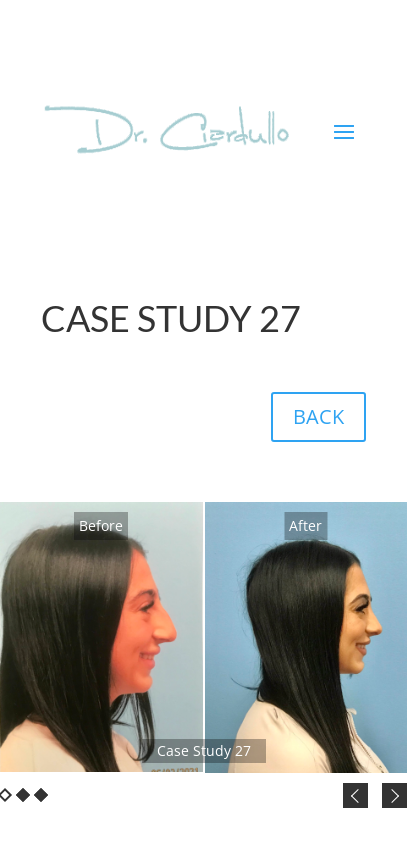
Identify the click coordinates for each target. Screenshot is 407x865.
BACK (318, 416)
